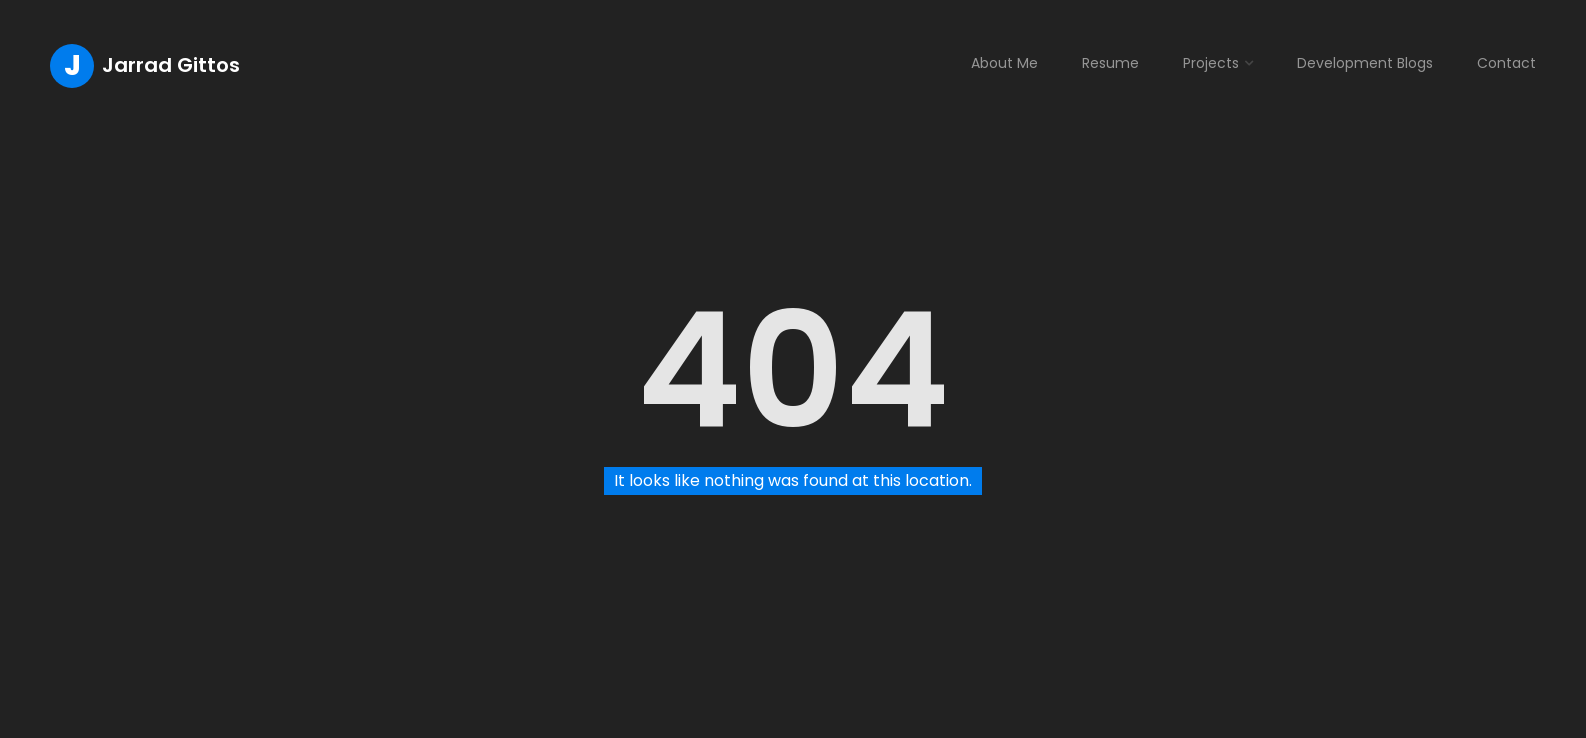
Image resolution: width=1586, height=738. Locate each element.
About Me (1004, 63)
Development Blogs (1365, 63)
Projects (1211, 63)
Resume (1110, 63)
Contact (1506, 63)
